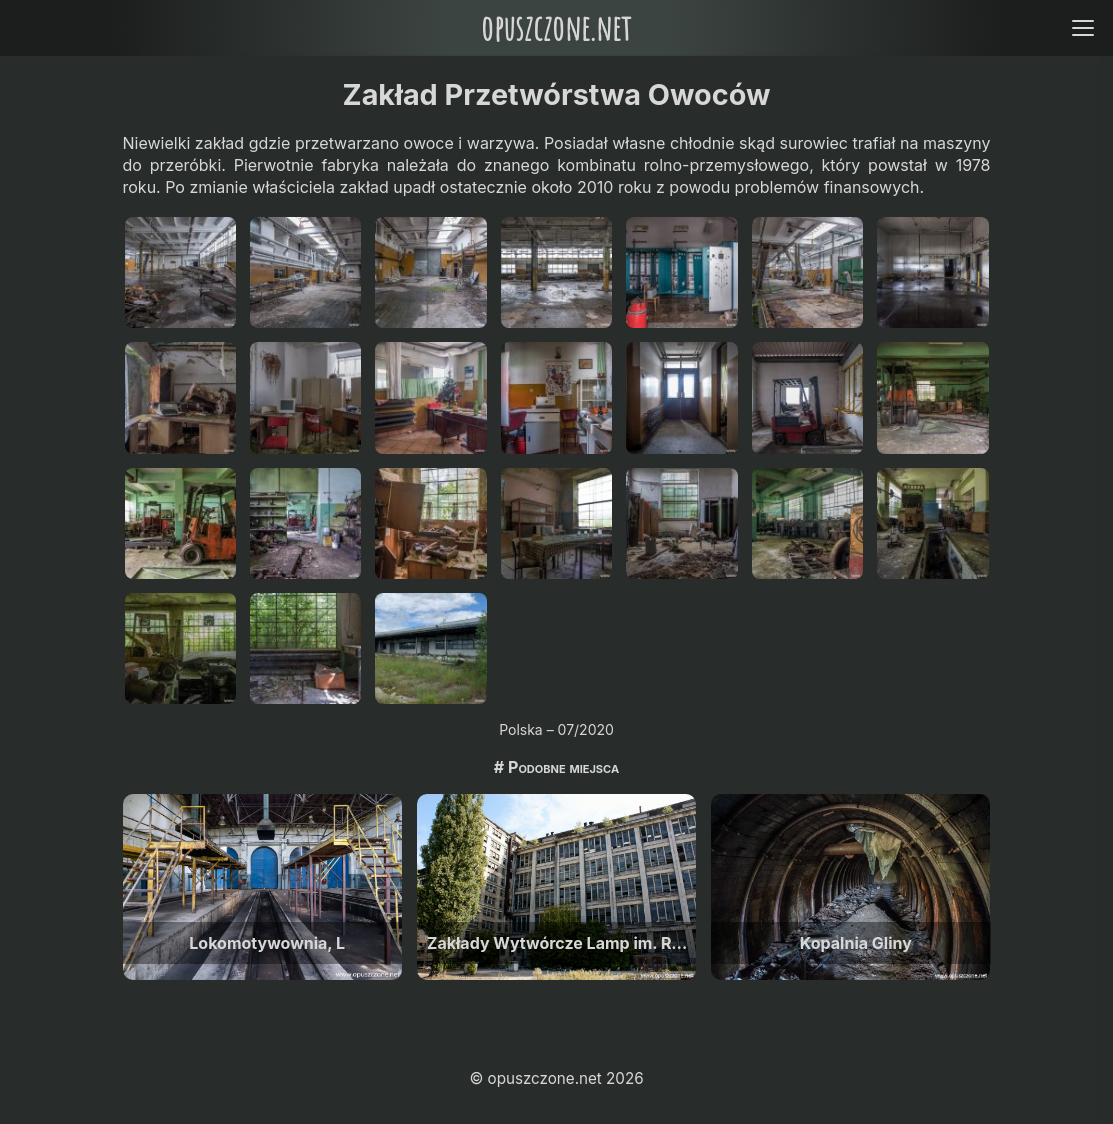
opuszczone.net (556, 27)
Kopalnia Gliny (856, 943)
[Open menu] (1082, 27)
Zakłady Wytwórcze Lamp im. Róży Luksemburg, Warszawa (561, 943)
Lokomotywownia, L (267, 943)
